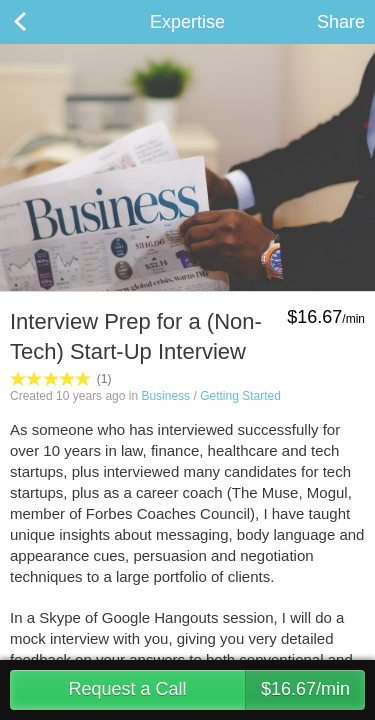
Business (165, 396)
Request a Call (216, 690)
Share (341, 22)
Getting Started (240, 396)
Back (40, 22)
